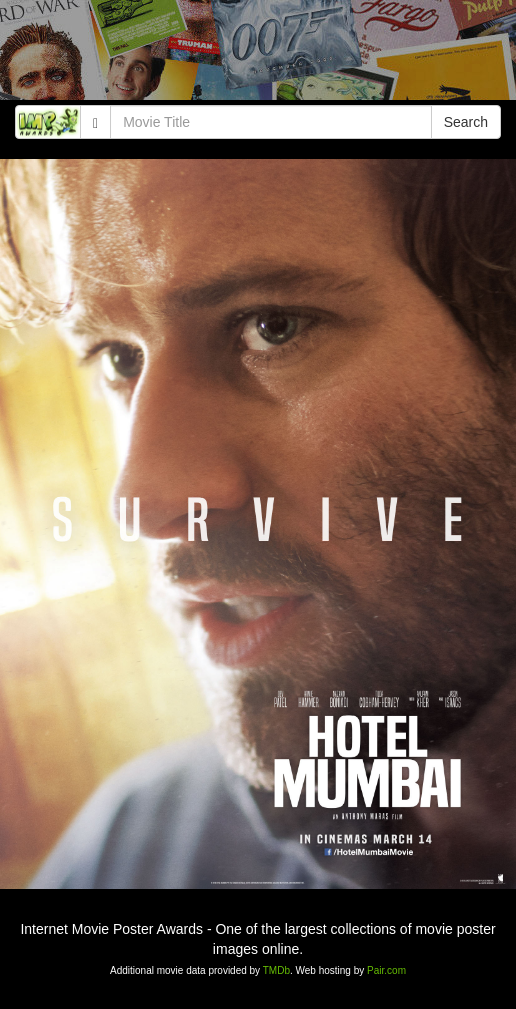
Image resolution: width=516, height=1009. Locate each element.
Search (466, 122)
